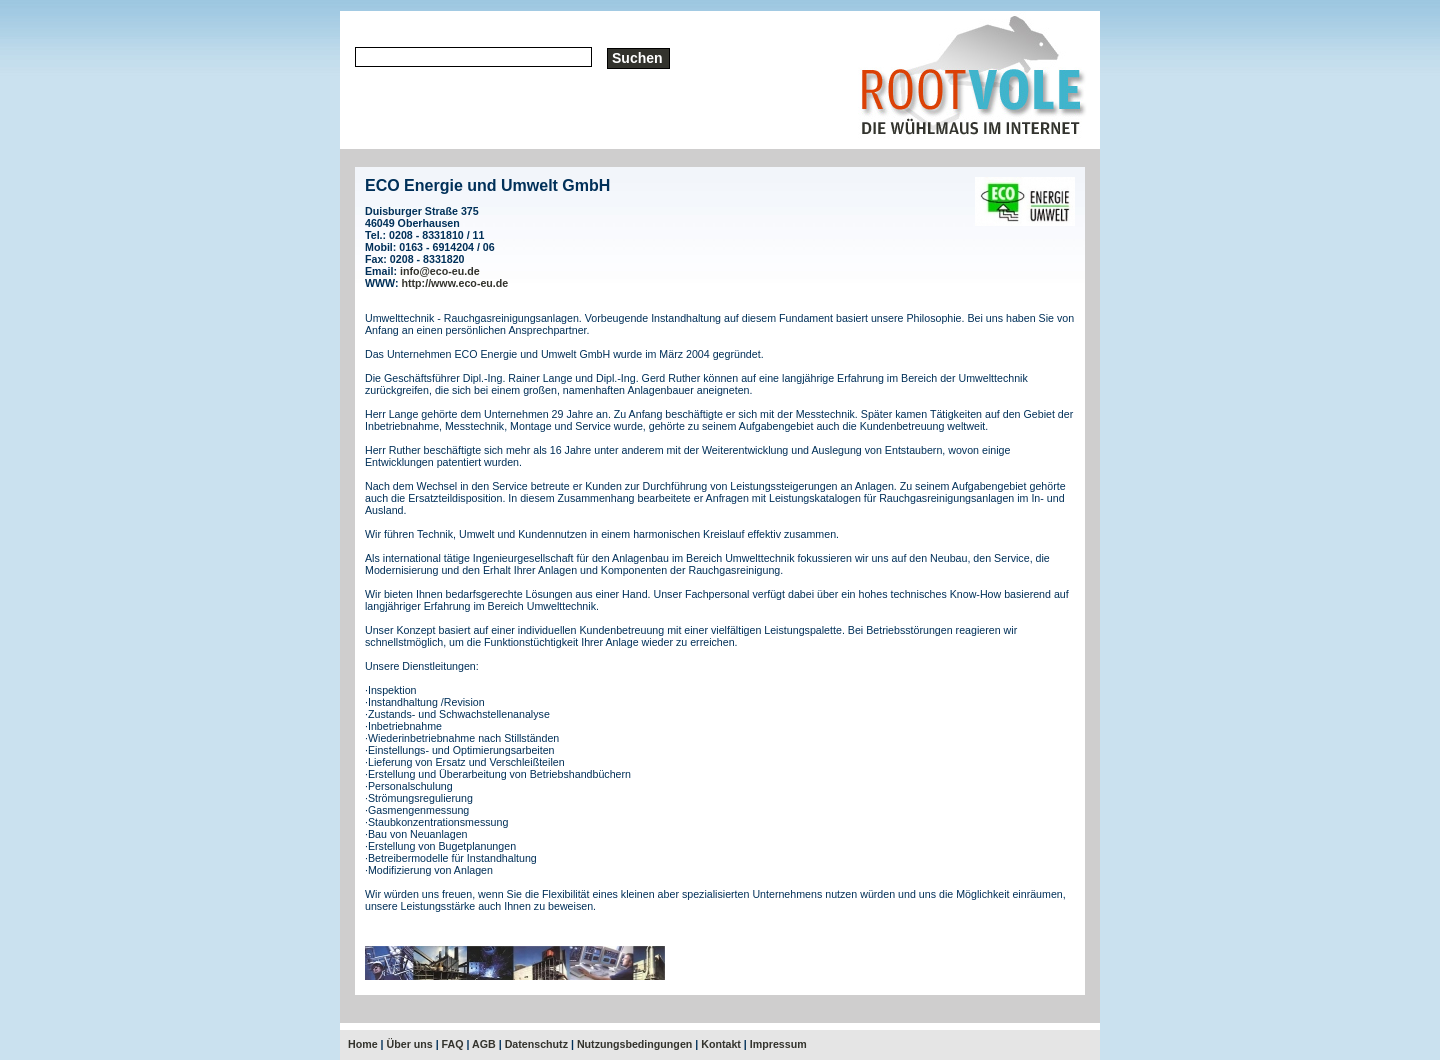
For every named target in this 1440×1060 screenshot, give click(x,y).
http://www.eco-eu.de (455, 283)
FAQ (453, 1044)
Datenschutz (536, 1044)
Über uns (410, 1044)
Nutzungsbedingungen (634, 1044)
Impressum (778, 1044)
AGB (484, 1044)
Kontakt (721, 1044)
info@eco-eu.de (440, 271)
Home (363, 1044)
